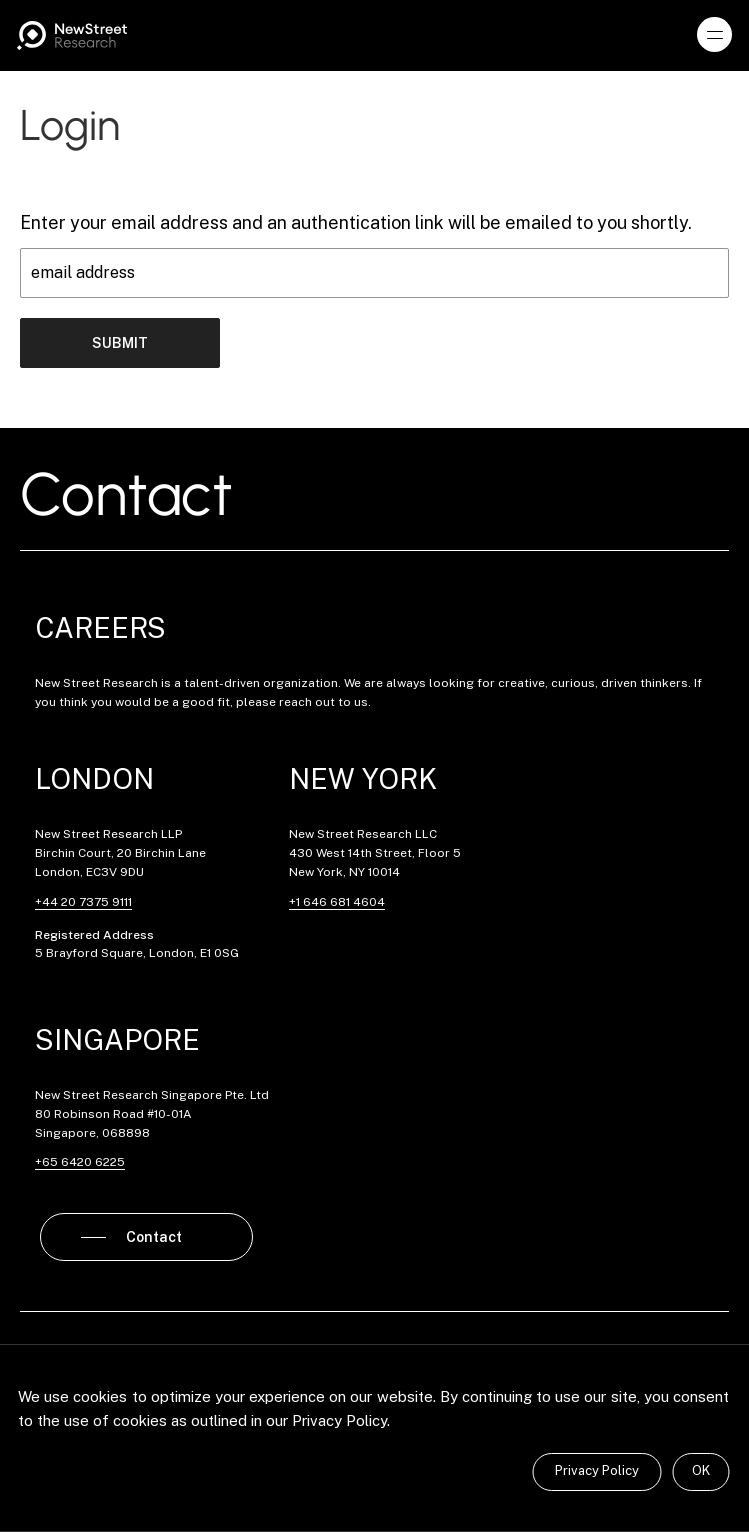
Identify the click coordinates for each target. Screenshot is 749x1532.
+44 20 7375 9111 (83, 902)
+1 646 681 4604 (337, 902)
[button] (715, 35)
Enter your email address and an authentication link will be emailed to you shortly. (356, 222)
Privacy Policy (597, 1470)
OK (701, 1470)
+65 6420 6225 (80, 1162)
